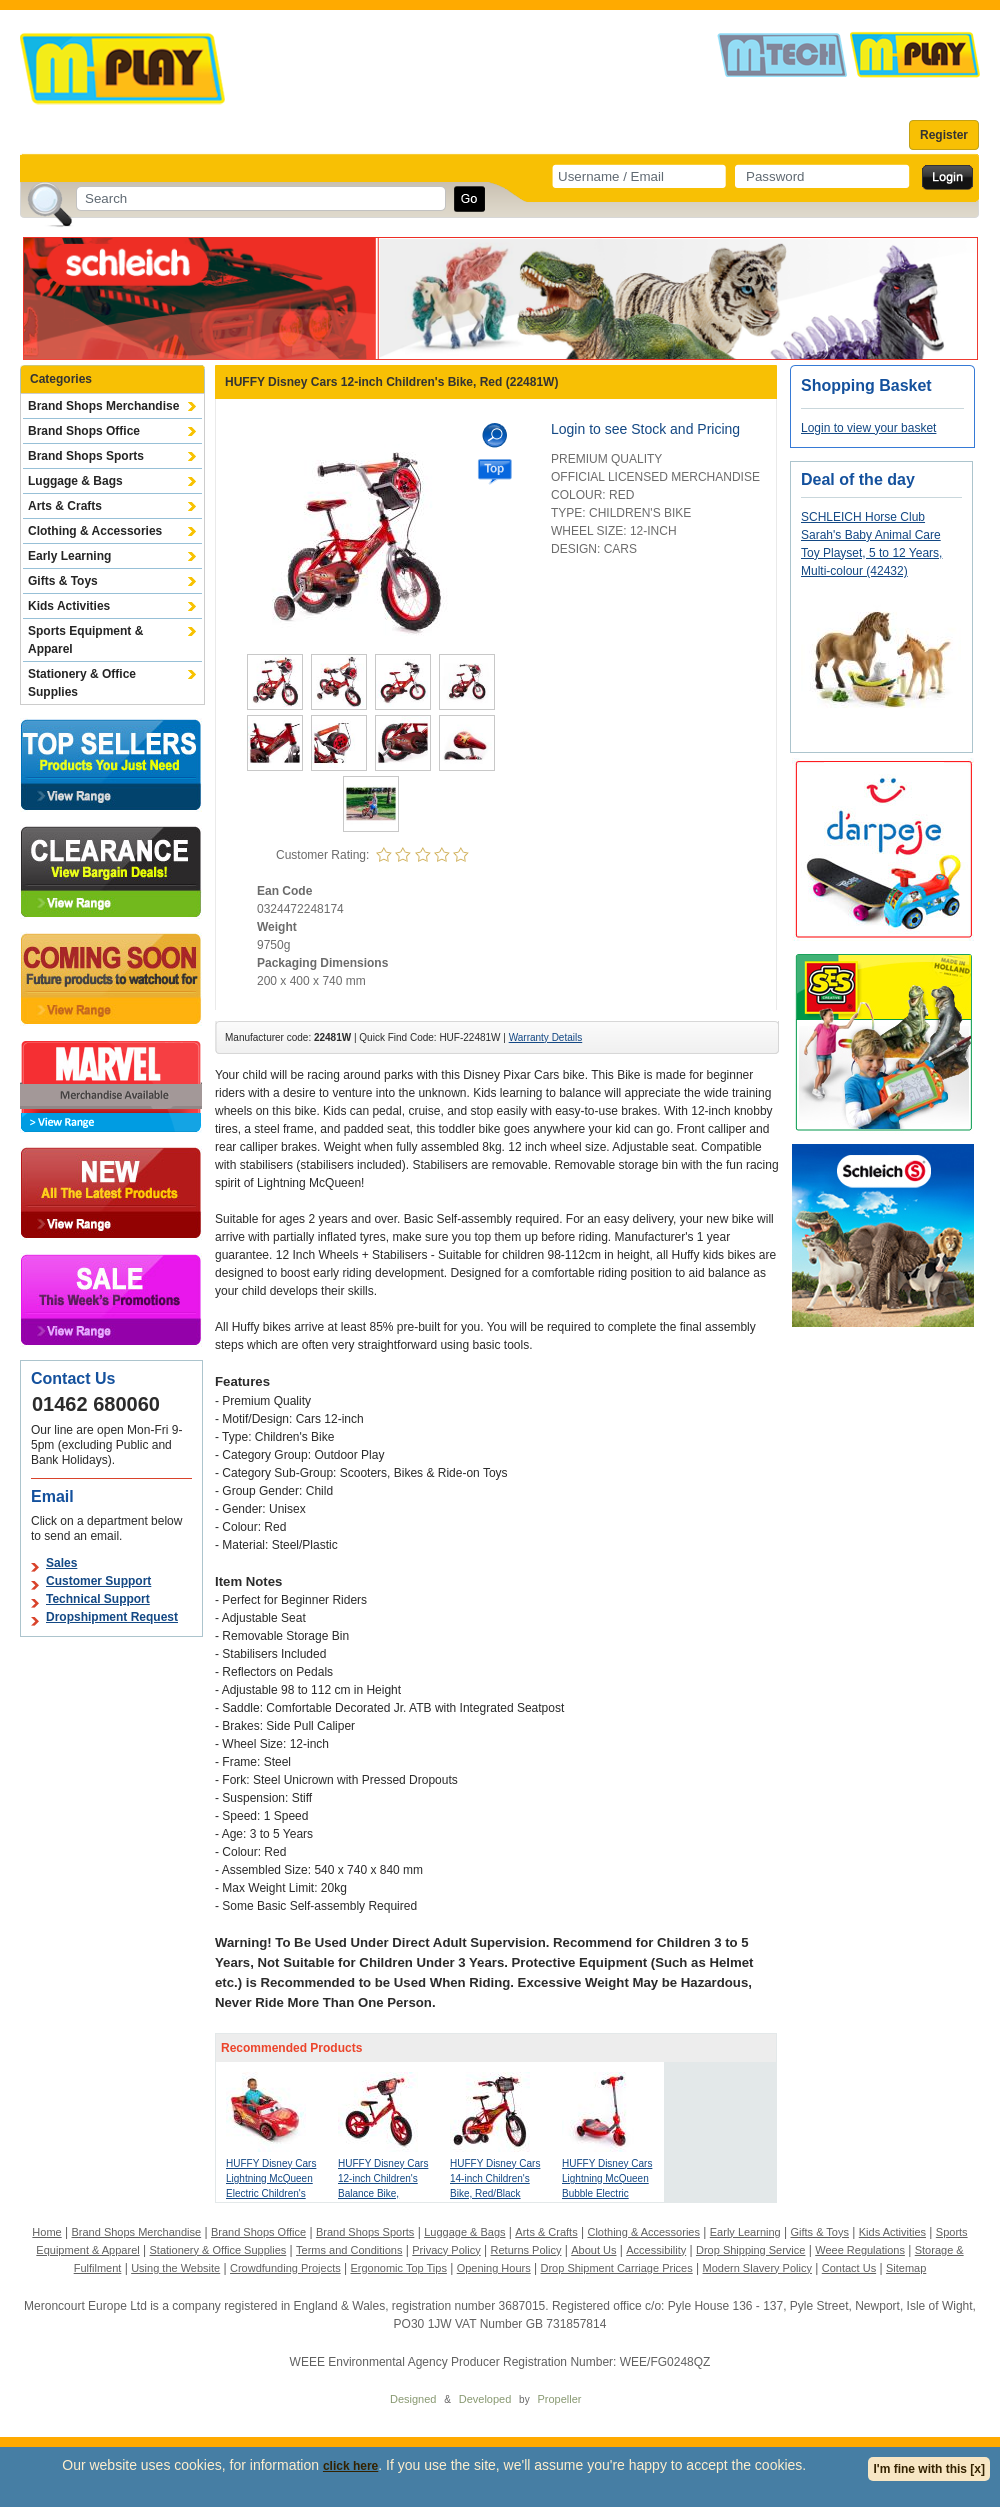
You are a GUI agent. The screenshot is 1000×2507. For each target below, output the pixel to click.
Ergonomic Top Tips (398, 2268)
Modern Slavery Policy (757, 2268)
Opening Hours (494, 2268)
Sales (61, 1563)
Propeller (559, 2399)
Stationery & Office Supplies (82, 683)
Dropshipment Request (112, 1617)
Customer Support (98, 1581)
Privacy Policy (446, 2250)
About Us (593, 2250)
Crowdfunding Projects (285, 2268)
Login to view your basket (868, 428)
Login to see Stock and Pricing (645, 429)
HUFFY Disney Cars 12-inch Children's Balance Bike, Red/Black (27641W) (383, 2193)
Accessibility (656, 2250)
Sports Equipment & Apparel (85, 640)
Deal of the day (858, 479)
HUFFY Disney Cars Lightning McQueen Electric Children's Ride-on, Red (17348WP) (271, 2193)
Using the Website (175, 2268)
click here (350, 2466)
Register (944, 135)
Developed (485, 2399)
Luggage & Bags (75, 481)
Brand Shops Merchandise (103, 406)
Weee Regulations (860, 2250)
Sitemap (906, 2268)
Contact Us (849, 2268)
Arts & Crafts (65, 506)
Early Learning (69, 556)
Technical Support (98, 1599)
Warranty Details (546, 1037)
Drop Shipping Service (750, 2250)
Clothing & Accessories (95, 531)
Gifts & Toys (63, 581)
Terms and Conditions (349, 2250)
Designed (413, 2399)
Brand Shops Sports (86, 456)
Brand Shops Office (84, 431)
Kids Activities (69, 606)
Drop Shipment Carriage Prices (616, 2268)
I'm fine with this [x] (929, 2469)
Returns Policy (526, 2250)
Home (46, 2232)
